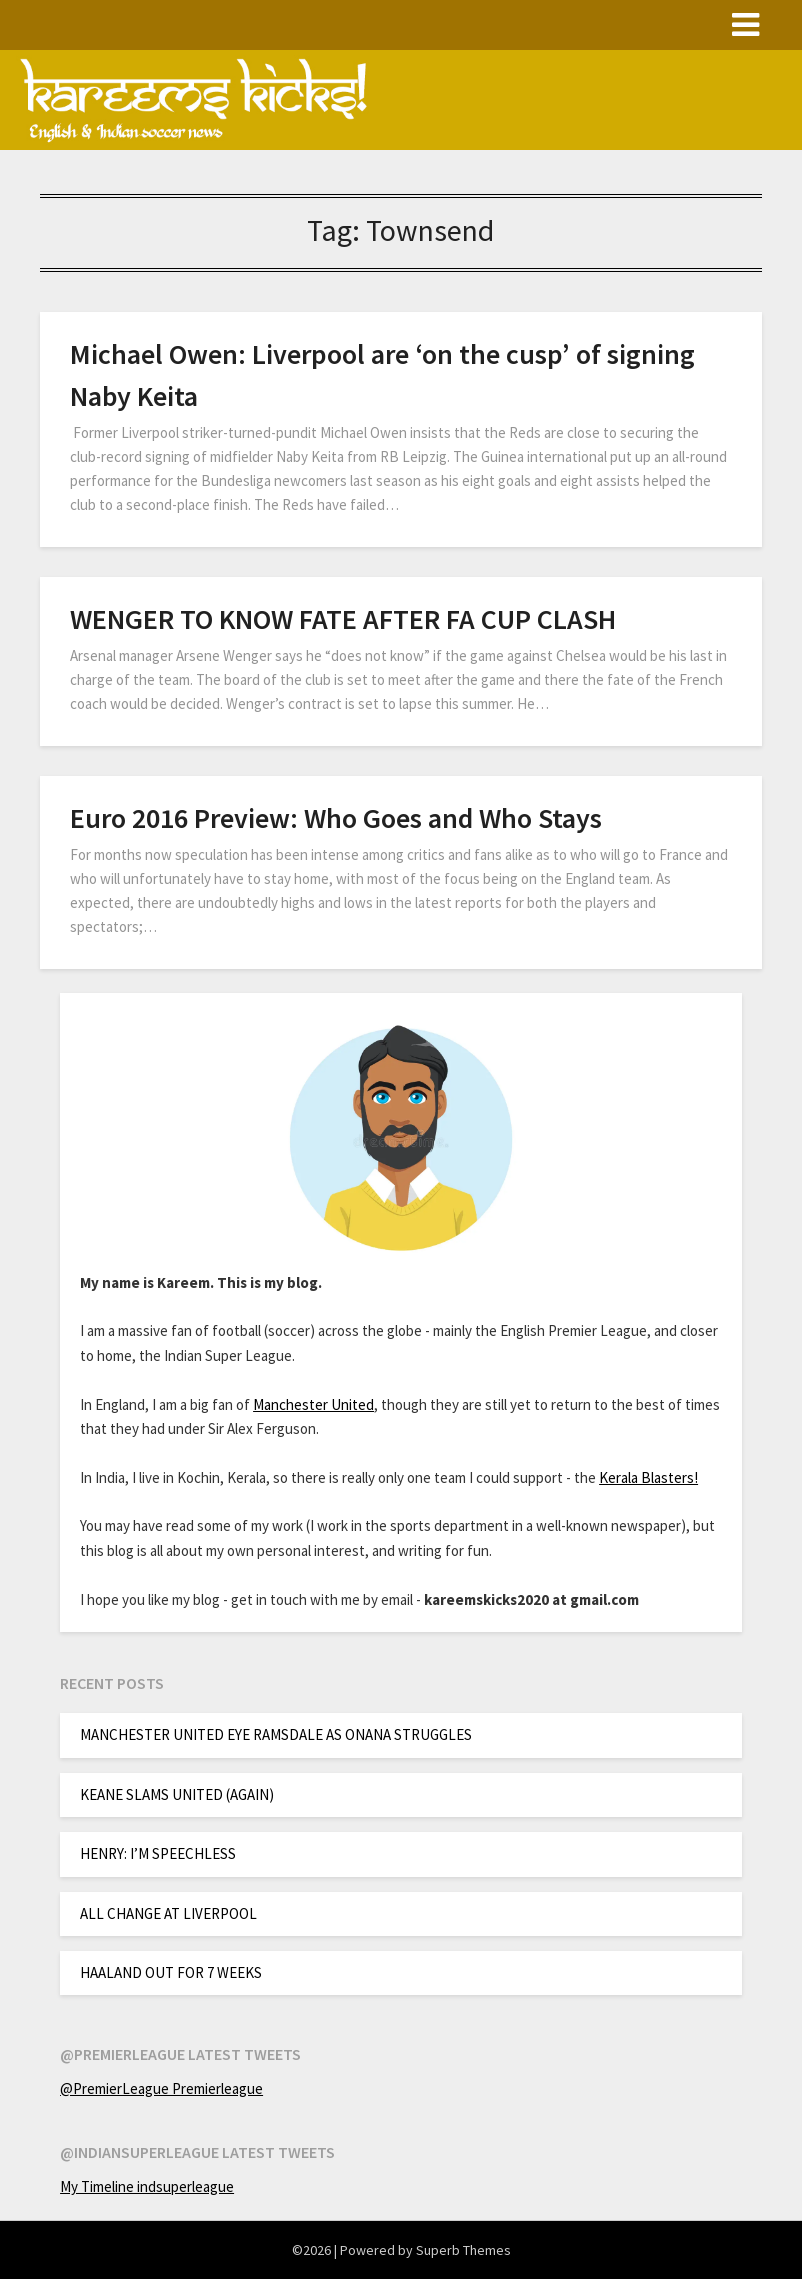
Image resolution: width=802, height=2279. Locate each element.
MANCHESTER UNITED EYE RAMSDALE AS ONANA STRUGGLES (276, 1734)
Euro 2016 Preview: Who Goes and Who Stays (336, 818)
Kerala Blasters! (648, 1477)
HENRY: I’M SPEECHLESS (158, 1853)
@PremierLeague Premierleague (161, 2088)
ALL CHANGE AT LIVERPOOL (168, 1913)
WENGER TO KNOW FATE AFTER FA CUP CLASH (343, 619)
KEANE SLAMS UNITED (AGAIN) (177, 1794)
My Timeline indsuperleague (147, 2186)
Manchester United (313, 1404)
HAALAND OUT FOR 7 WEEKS (171, 1972)
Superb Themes (463, 2250)
